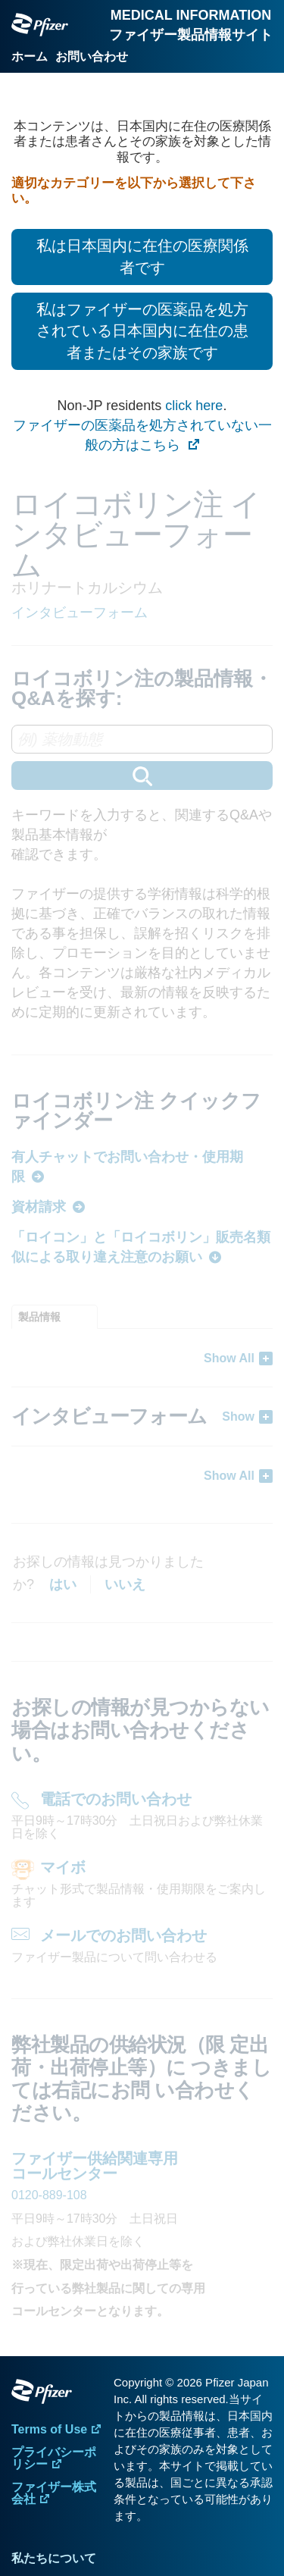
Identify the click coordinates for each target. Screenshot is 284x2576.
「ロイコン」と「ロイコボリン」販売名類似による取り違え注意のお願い (140, 1247)
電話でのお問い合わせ (116, 1799)
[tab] (54, 1317)
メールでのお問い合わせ (123, 1935)
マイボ (63, 1867)
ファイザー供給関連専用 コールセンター (94, 2166)
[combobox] (142, 757)
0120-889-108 (49, 2195)
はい (62, 1584)
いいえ (125, 1584)
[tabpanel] (142, 1416)
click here (194, 405)
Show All (229, 1358)
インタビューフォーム (79, 612)
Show (238, 1416)
